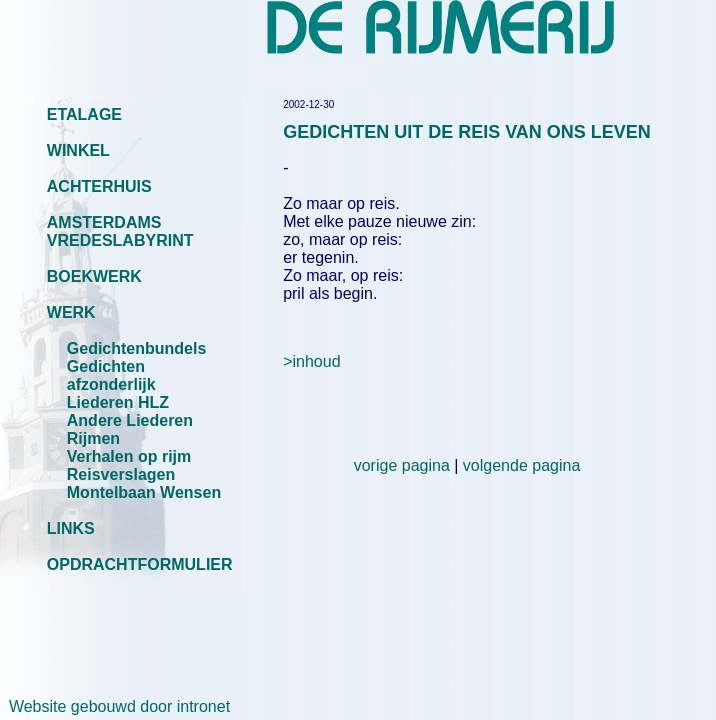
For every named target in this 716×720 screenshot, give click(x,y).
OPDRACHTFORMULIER (140, 564)
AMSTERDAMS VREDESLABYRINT (120, 231)
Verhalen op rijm (129, 456)
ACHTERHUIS (99, 186)
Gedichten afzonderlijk (111, 375)
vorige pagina (402, 465)
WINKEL (78, 150)
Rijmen (93, 438)
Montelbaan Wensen (144, 492)
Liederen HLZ (118, 402)
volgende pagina (521, 465)
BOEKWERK (94, 276)
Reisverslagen (121, 474)
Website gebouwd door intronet (115, 706)
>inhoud (311, 361)
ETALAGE (84, 114)
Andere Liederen (130, 420)
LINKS (71, 528)
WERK (71, 312)
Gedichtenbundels (137, 348)
